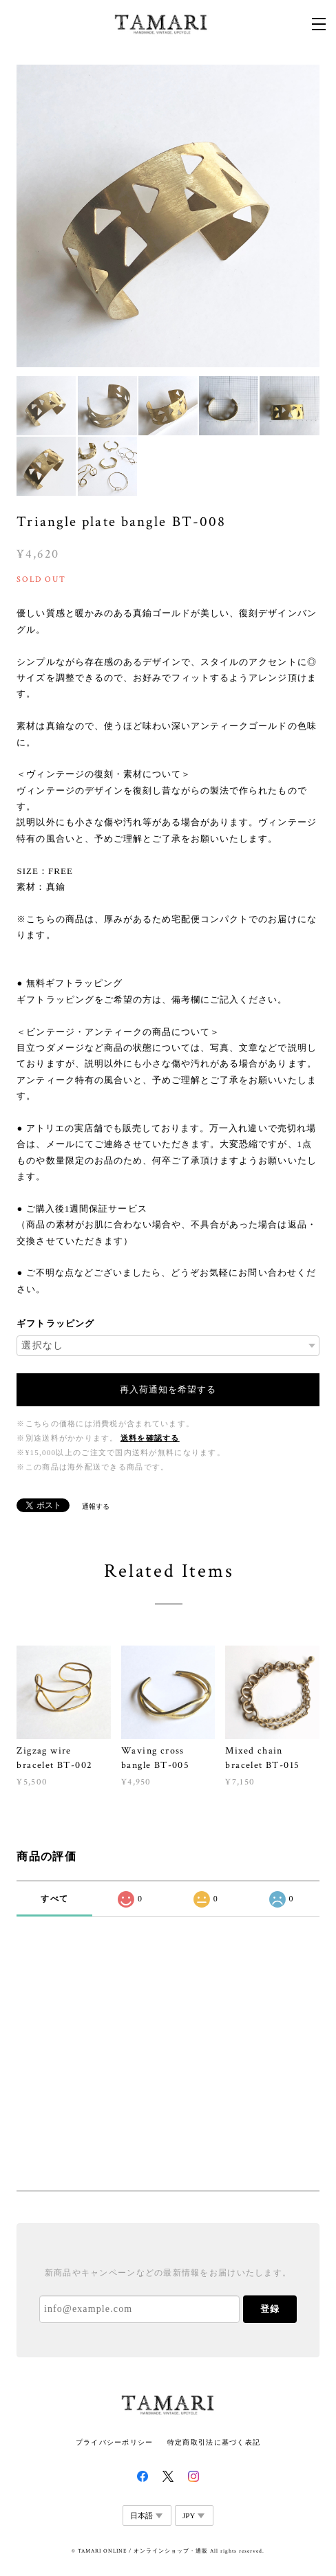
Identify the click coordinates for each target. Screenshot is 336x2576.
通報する (95, 1506)
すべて (54, 1898)
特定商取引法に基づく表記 (213, 2442)
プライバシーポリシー (115, 2442)
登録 (270, 2309)
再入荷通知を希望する (168, 1389)
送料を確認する (150, 1438)
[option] (168, 216)
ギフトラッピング (55, 1323)
